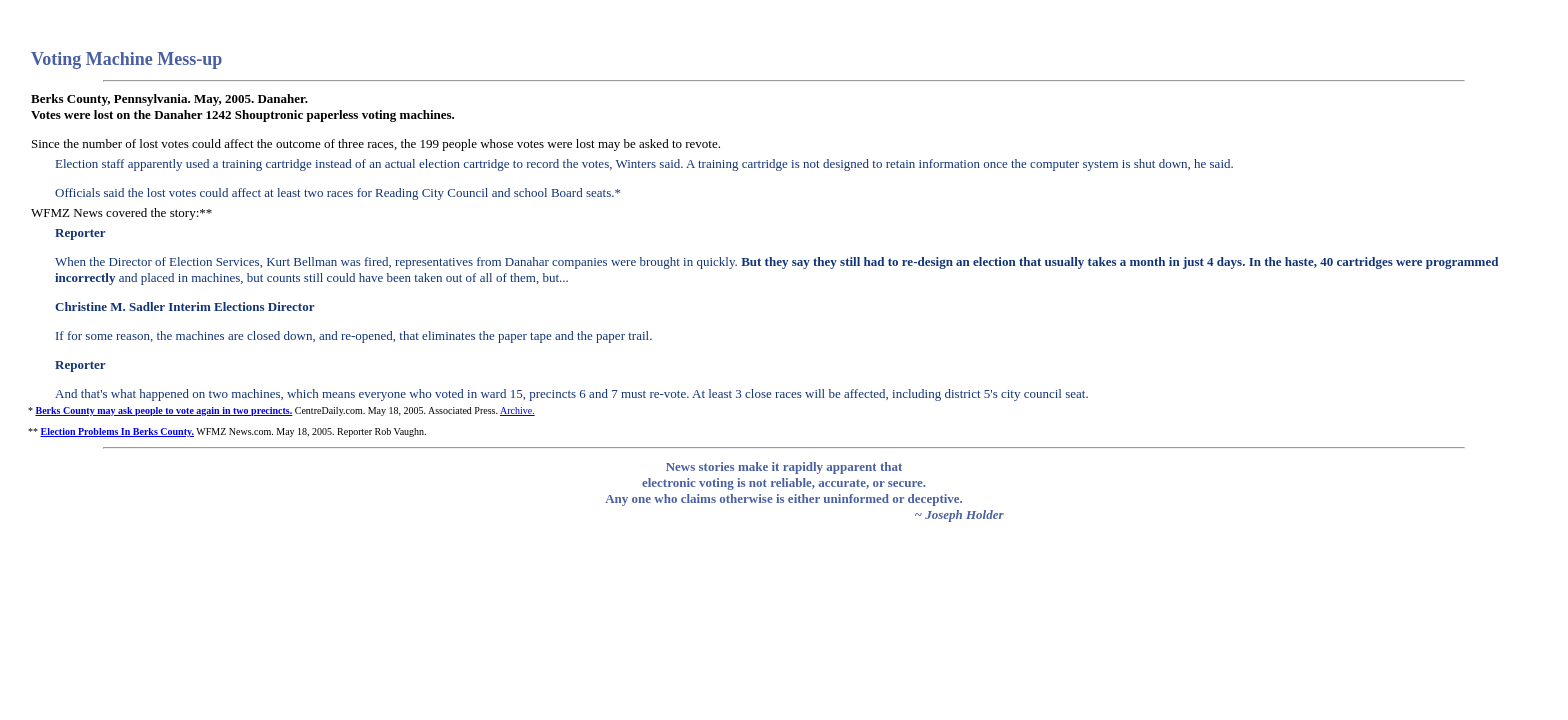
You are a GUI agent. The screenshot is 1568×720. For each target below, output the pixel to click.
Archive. (517, 410)
